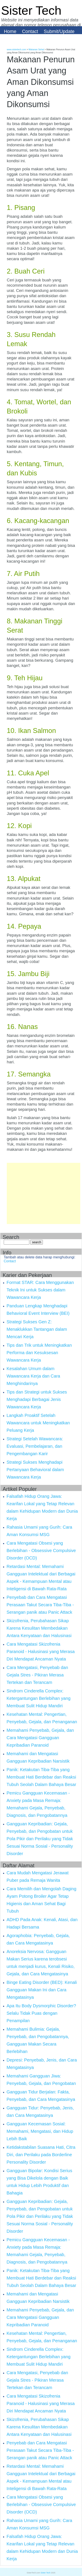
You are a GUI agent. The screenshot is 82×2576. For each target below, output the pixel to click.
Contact (10, 1261)
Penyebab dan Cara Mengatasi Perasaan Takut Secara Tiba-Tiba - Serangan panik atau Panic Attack (40, 1605)
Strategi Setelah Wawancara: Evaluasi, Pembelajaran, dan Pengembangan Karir (35, 1446)
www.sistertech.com (16, 49)
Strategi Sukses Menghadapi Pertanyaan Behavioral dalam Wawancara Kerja (35, 1469)
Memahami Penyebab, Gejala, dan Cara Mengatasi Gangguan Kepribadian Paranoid (40, 1738)
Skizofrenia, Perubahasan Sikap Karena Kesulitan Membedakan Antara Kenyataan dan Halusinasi (39, 1628)
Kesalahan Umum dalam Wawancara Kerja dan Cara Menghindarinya (33, 1376)
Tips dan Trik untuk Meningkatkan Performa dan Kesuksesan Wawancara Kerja (39, 1352)
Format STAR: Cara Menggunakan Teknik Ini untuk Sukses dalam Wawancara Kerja (40, 1290)
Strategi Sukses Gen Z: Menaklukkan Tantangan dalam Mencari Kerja (37, 1329)
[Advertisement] (43, 1193)
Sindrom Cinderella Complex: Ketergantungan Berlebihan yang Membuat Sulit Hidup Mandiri (38, 1698)
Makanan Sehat (36, 49)
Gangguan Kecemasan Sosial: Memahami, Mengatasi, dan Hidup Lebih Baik (40, 2131)
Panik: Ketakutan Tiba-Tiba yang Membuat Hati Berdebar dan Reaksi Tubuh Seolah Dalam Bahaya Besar (41, 1777)
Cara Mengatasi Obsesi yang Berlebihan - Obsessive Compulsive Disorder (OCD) (41, 1550)
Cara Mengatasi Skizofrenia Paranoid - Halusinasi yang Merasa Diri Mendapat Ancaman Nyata (41, 1651)
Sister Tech (31, 10)
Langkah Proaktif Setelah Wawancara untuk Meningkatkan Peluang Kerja (38, 1423)
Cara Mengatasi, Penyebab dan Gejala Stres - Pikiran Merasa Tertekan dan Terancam (37, 1675)
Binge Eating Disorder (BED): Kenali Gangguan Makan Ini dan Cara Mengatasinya (42, 1990)
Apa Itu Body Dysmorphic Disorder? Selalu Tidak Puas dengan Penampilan (41, 2013)
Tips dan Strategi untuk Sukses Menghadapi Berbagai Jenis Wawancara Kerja (37, 1399)
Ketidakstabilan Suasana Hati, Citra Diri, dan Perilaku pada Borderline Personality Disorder (41, 2154)
